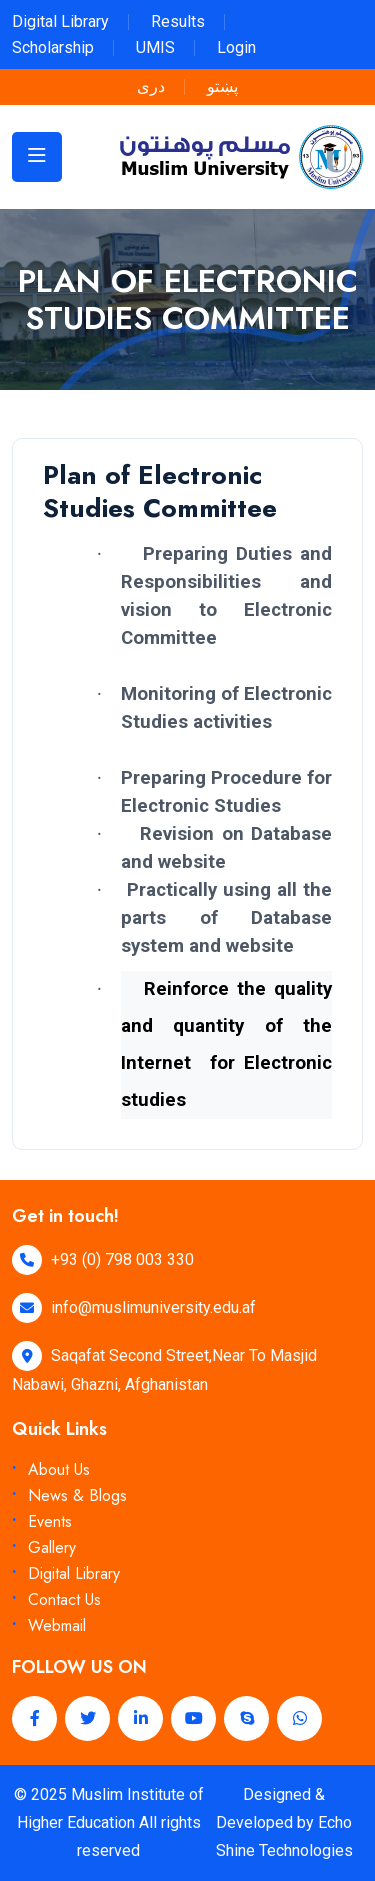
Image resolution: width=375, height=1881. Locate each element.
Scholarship (53, 47)
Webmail (57, 1625)
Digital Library (60, 21)
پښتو (222, 86)
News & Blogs (77, 1495)
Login (236, 47)
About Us (59, 1469)
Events (50, 1521)
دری (151, 86)
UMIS (155, 47)
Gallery (52, 1547)
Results (178, 21)
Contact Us (64, 1599)
